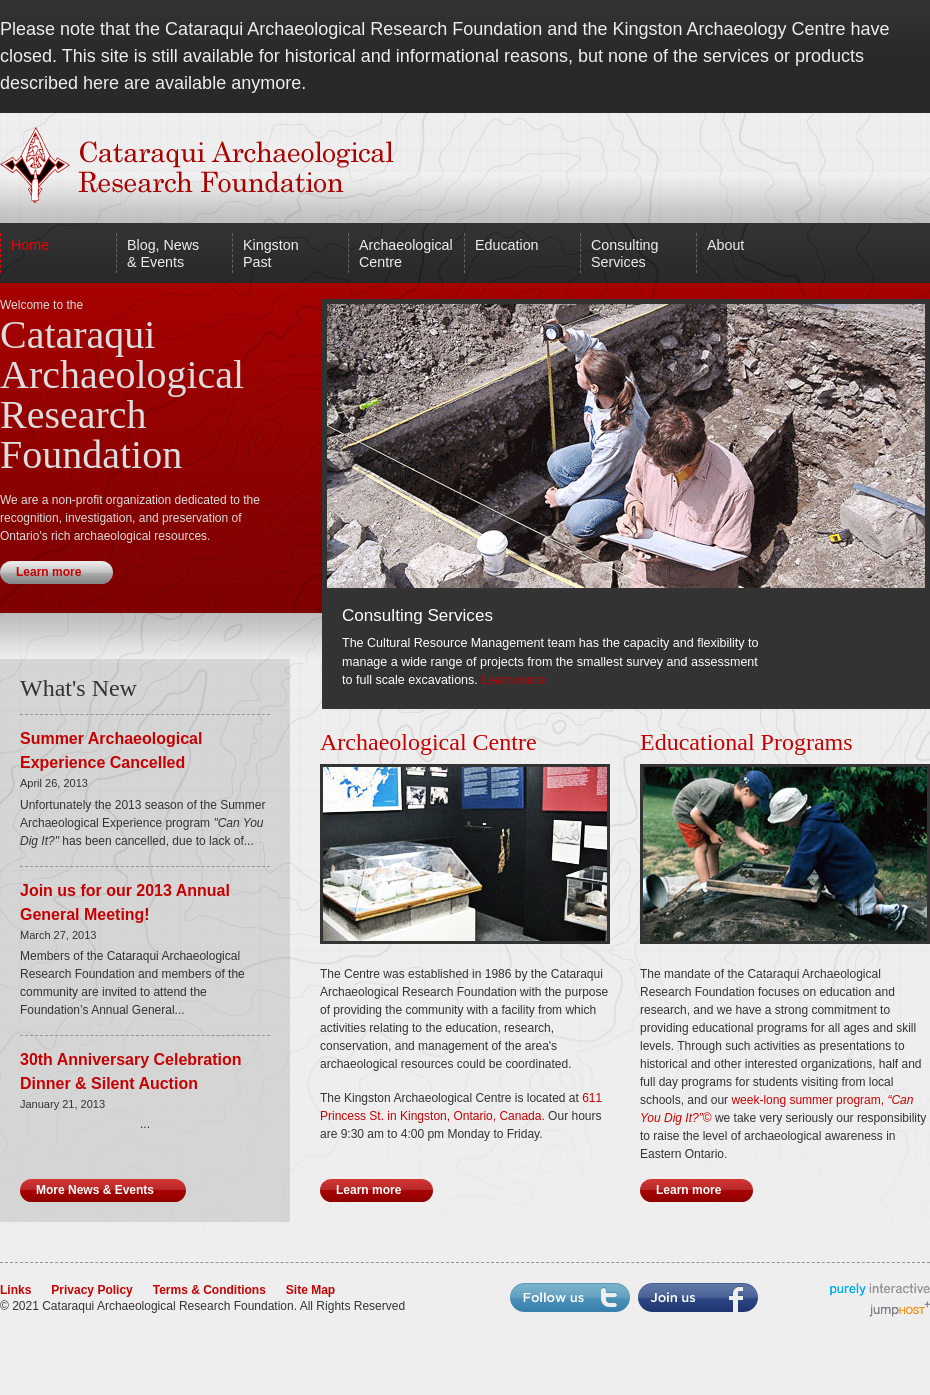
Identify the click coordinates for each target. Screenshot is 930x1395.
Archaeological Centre (428, 742)
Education (507, 245)
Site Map (310, 1290)
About (725, 245)
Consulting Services (624, 253)
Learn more (513, 680)
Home (30, 245)
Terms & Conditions (209, 1290)
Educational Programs (746, 742)
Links (15, 1290)
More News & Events (95, 1190)
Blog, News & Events (163, 253)
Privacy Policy (91, 1290)
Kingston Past (271, 253)
